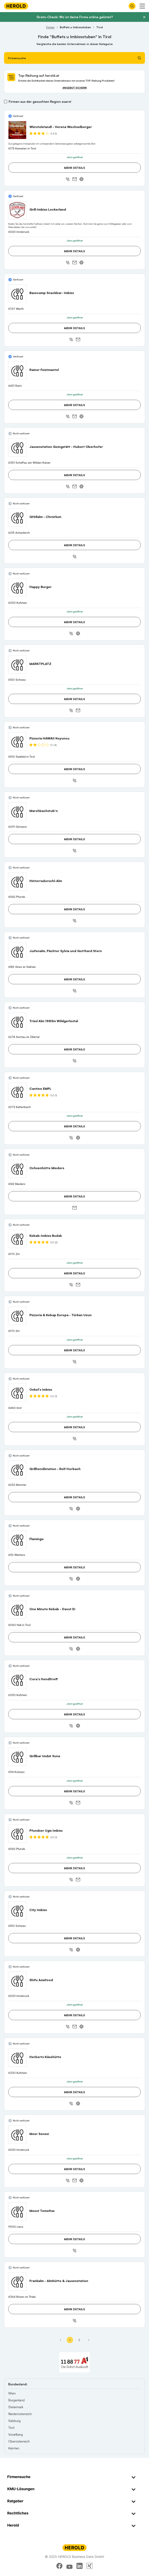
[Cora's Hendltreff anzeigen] (17, 1680)
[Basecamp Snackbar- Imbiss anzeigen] (17, 294)
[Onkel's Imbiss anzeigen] (17, 1393)
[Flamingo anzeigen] (17, 1540)
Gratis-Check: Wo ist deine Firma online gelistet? (74, 17)
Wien (12, 2393)
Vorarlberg (15, 2434)
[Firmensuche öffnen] (132, 6)
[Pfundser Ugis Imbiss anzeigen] (17, 1834)
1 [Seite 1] (69, 2340)
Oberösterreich (19, 2441)
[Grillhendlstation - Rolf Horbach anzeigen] (17, 1470)
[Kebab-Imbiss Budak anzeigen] (17, 1239)
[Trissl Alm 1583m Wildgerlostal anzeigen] (17, 1022)
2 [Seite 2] (79, 2340)
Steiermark (15, 2407)
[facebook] (59, 2566)
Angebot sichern (74, 87)
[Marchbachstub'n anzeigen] (17, 811)
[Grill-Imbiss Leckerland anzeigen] (17, 210)
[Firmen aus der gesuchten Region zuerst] (5, 101)
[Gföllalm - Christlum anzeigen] (17, 517)
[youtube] (69, 2566)
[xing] (90, 2566)
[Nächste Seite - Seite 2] (89, 2340)
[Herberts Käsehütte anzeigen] (17, 2058)
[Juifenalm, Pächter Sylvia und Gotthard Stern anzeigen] (17, 952)
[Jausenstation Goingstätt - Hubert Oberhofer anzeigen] (17, 447)
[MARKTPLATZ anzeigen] (17, 664)
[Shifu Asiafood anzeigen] (17, 1981)
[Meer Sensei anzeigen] (17, 2134)
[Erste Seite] (60, 2340)
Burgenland (16, 2400)
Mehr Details (74, 167)
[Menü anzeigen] (142, 6)
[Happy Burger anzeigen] (17, 588)
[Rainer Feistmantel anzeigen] (17, 370)
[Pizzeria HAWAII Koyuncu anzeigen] (17, 741)
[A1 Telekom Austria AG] (74, 2362)
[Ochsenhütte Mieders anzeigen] (17, 1169)
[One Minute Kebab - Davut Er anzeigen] (17, 1610)
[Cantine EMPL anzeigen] (17, 1092)
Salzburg (14, 2421)
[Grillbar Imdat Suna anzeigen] (17, 1757)
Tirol (11, 2428)
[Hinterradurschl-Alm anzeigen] (17, 882)
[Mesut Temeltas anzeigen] (17, 2211)
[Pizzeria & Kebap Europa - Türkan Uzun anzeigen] (17, 1316)
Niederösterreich (20, 2414)
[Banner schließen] (144, 17)
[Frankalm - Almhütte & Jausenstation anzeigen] (17, 2282)
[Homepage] (16, 6)
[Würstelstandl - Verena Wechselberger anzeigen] (17, 130)
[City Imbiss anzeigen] (17, 1911)
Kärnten (13, 2448)
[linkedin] (80, 2566)
